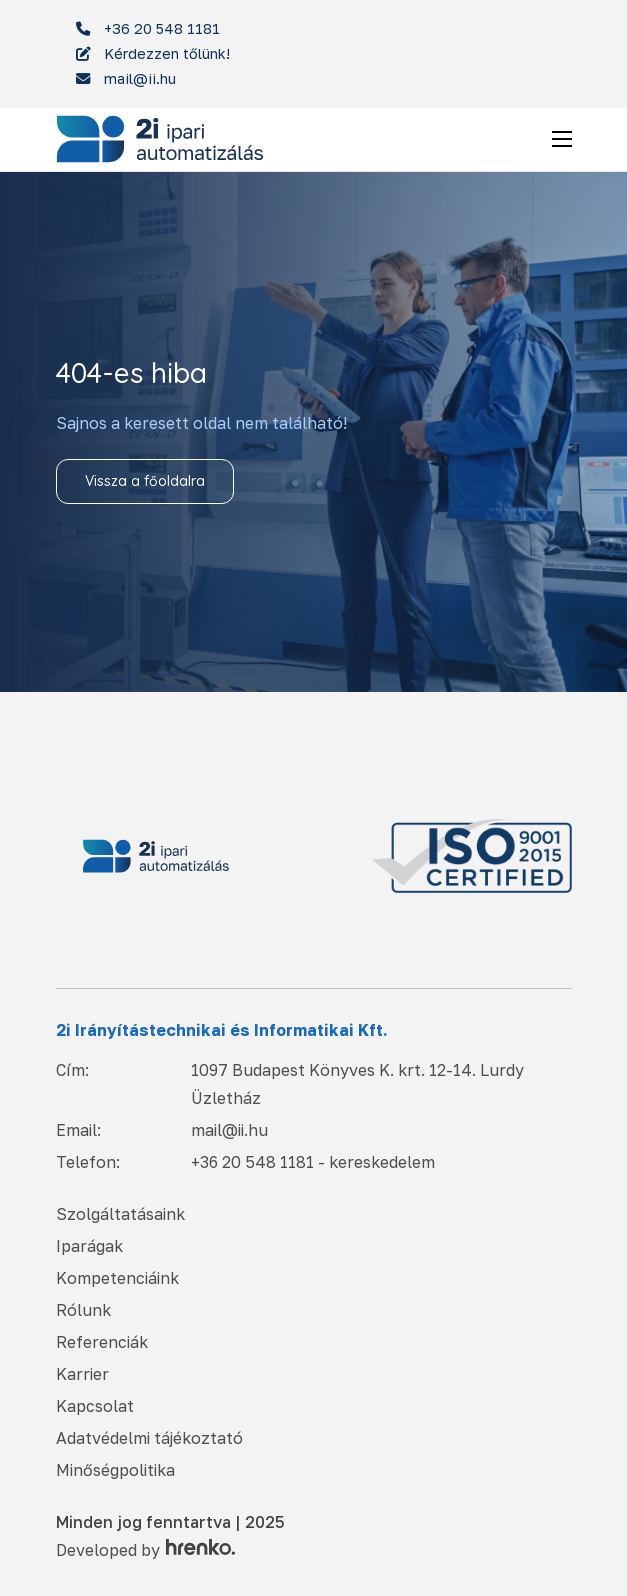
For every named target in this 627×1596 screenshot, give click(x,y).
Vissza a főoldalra (145, 481)
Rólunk (83, 1310)
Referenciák (102, 1342)
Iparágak (89, 1246)
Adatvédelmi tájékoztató (149, 1438)
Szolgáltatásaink (120, 1214)
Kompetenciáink (117, 1278)
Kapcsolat (95, 1406)
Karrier (82, 1374)
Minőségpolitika (115, 1470)
